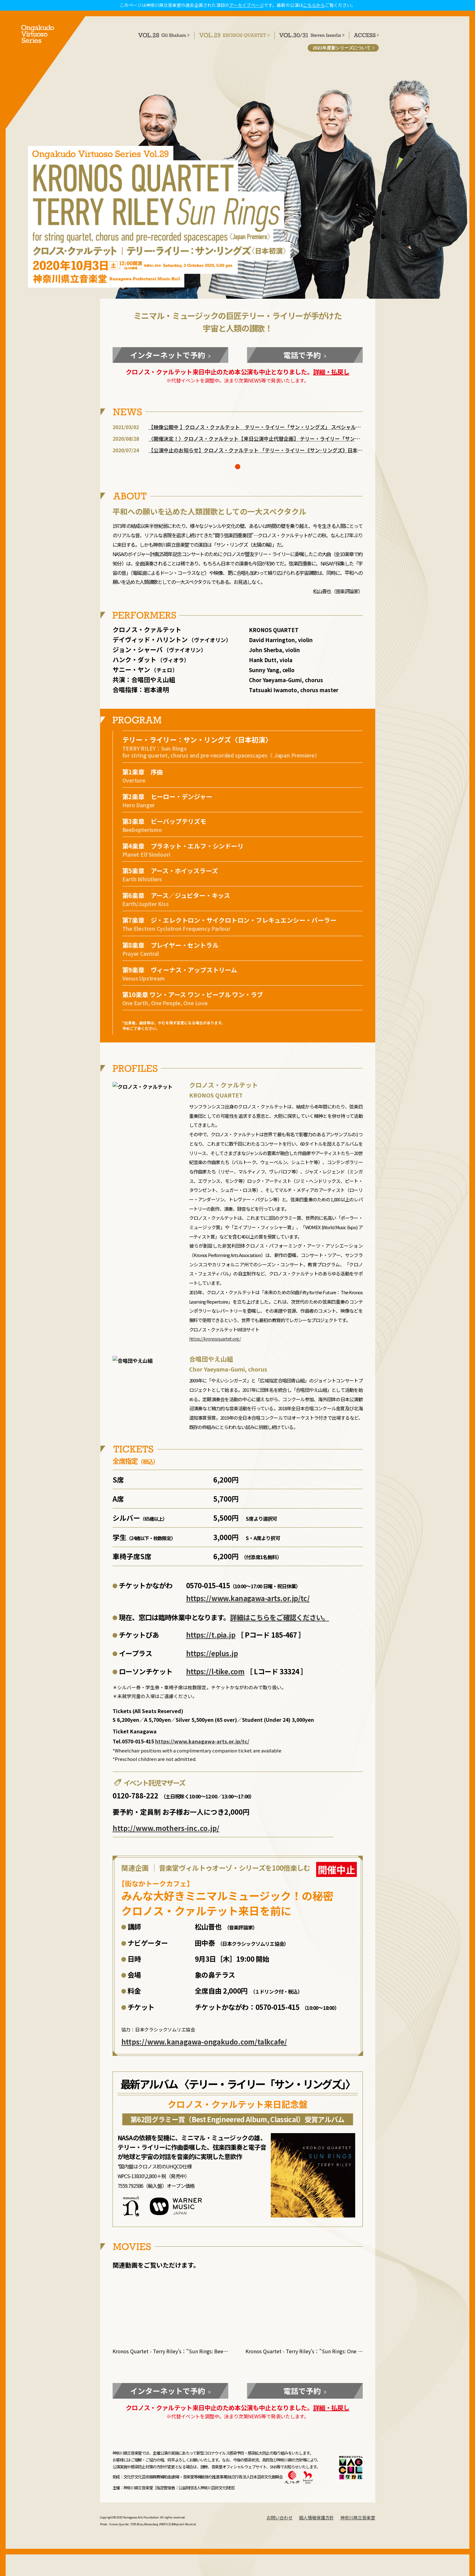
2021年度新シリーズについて (343, 47)
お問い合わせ (279, 2517)
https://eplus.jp (212, 1659)
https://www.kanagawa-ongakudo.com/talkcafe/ (204, 2047)
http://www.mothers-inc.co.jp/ (166, 1834)
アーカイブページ (246, 5)
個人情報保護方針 (316, 2517)
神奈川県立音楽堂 (357, 2517)
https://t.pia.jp (210, 1640)
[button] (237, 479)
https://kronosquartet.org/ (215, 1344)
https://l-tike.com (215, 1677)
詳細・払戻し (331, 378)
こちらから (314, 5)
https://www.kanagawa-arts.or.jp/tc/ (248, 1604)
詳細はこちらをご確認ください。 (279, 1623)
